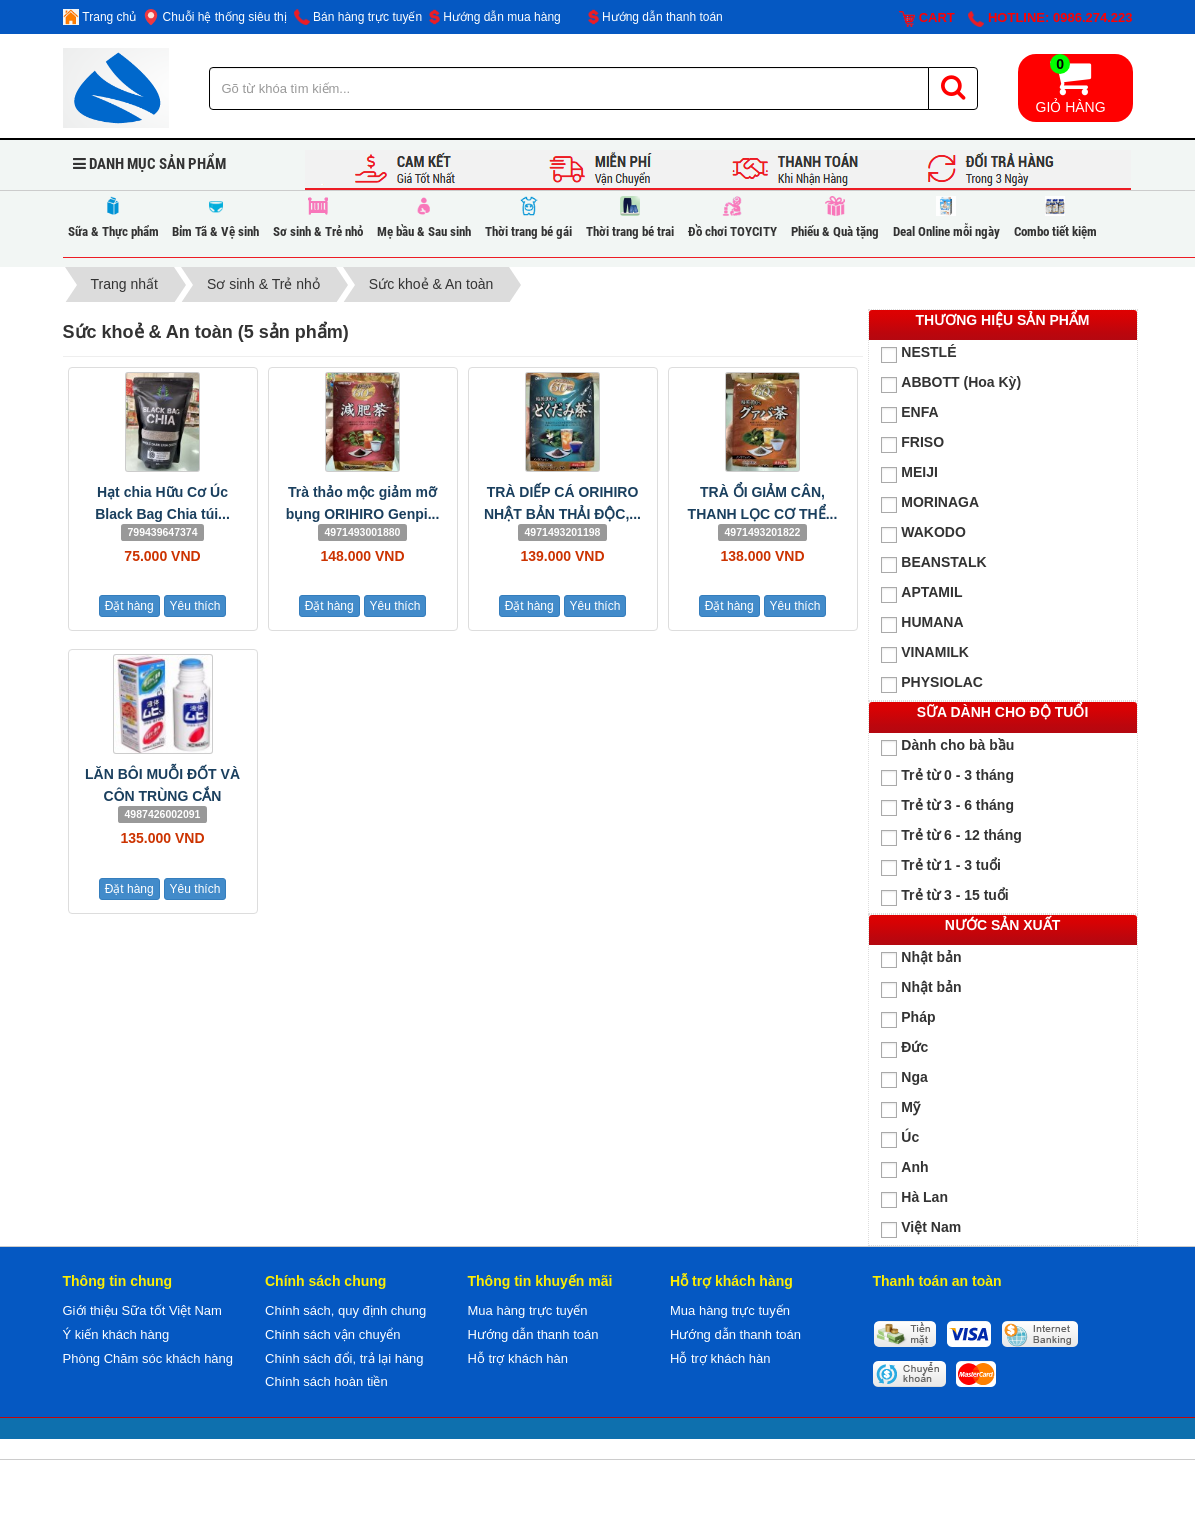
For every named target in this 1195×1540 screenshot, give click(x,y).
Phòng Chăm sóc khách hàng (148, 1358)
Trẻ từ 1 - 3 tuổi (941, 866)
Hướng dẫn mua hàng (495, 17)
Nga (904, 1078)
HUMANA (922, 623)
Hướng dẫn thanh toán (655, 17)
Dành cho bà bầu (947, 746)
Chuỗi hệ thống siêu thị (214, 17)
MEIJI (909, 473)
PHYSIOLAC (932, 683)
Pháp (908, 1018)
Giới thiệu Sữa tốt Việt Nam (142, 1310)
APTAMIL (921, 593)
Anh (904, 1168)
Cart (927, 18)
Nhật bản (921, 958)
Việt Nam (921, 1228)
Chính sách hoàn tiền (326, 1381)
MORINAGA (930, 503)
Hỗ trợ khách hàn (518, 1358)
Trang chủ (100, 17)
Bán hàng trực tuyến (358, 17)
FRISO (912, 443)
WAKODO (923, 533)
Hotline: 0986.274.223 (1050, 18)
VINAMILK (925, 653)
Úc (900, 1138)
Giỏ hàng (1071, 84)
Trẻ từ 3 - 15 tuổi (944, 896)
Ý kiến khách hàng (116, 1334)
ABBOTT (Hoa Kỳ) (951, 383)
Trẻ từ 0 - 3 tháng (947, 776)
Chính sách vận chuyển (332, 1334)
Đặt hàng (129, 606)
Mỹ (900, 1108)
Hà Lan (914, 1198)
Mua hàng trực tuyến (528, 1310)
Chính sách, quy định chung (345, 1310)
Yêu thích (195, 606)
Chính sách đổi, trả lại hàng (344, 1358)
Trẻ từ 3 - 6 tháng (947, 806)
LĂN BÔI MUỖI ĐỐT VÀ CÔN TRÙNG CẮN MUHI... (162, 796)
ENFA (909, 413)
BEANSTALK (933, 563)
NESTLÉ (918, 353)
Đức (904, 1048)
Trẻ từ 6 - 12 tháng (951, 836)
